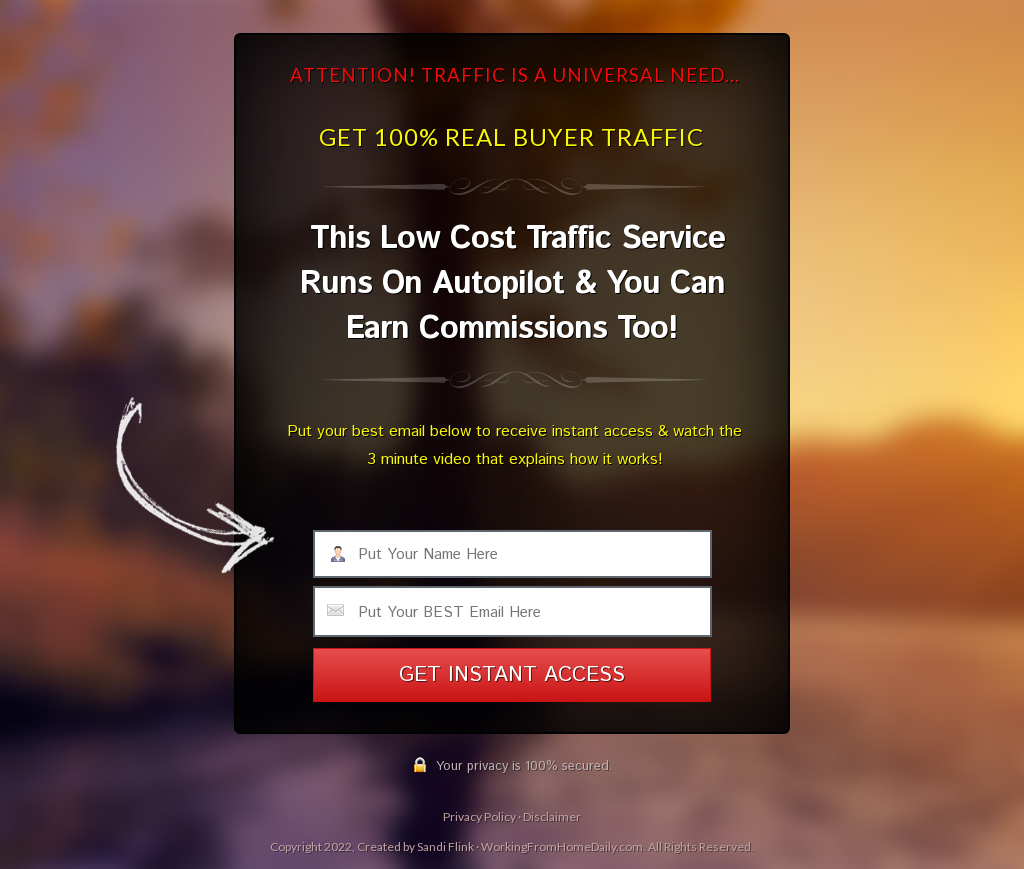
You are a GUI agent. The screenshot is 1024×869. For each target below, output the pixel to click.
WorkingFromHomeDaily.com (562, 846)
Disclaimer (552, 816)
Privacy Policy (479, 816)
